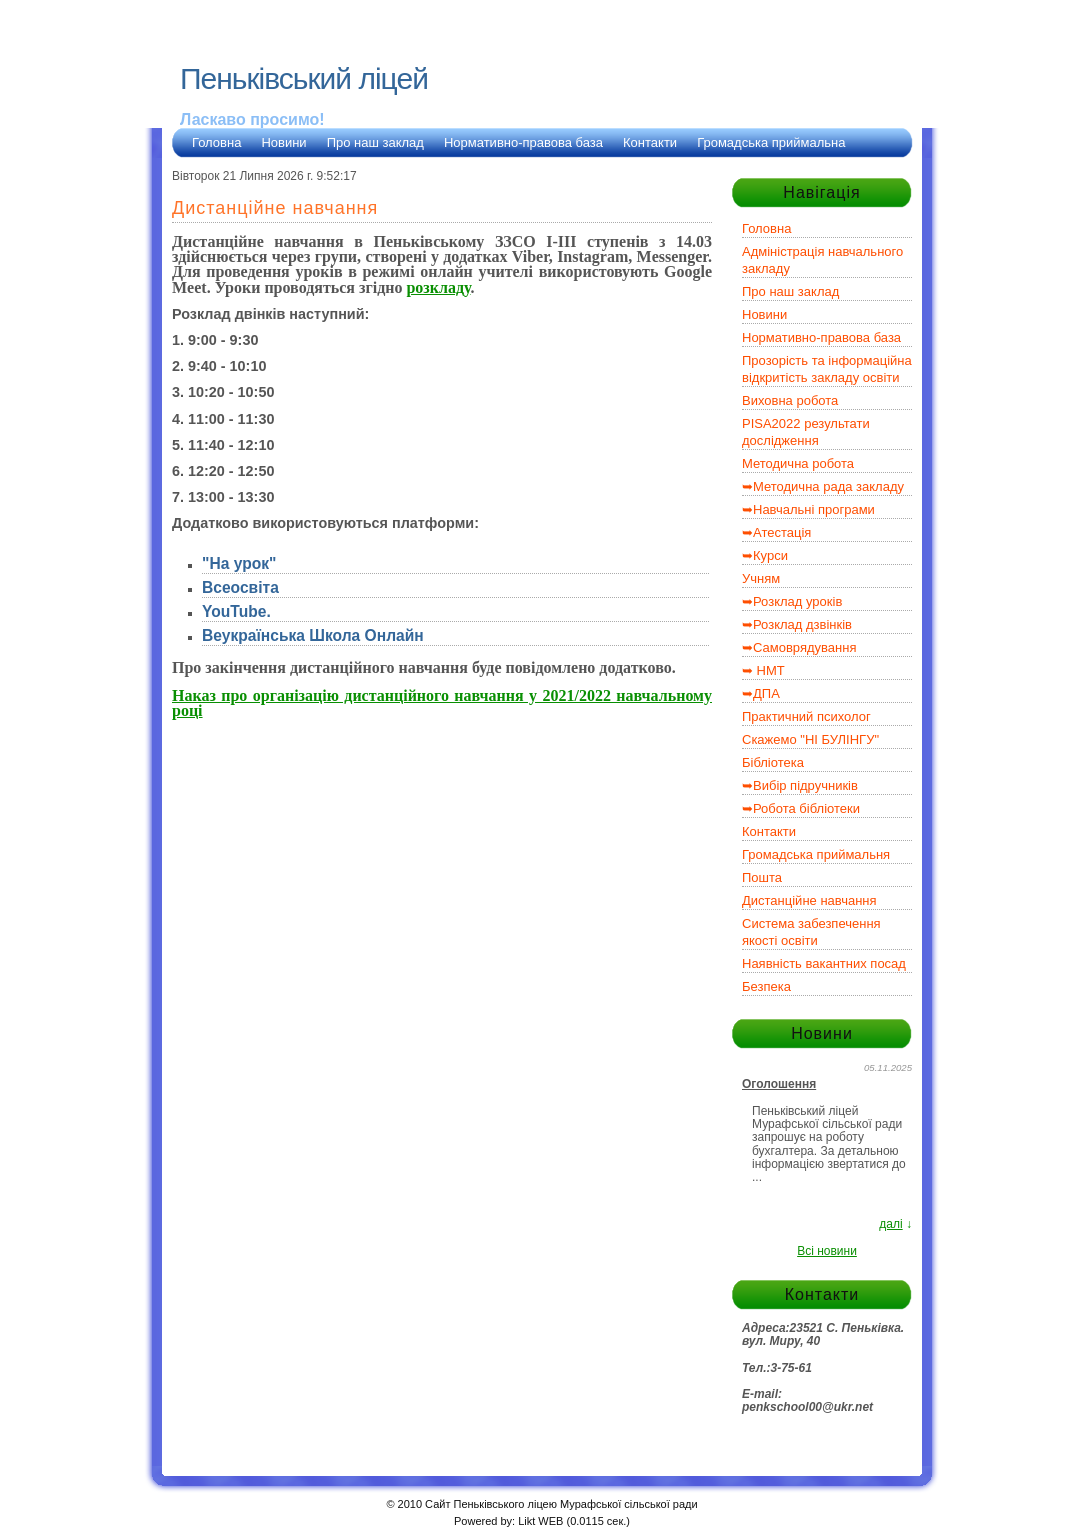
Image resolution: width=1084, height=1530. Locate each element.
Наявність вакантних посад (824, 963)
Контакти (650, 142)
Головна (216, 142)
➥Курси (765, 555)
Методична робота (798, 463)
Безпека (766, 986)
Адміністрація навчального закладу (822, 260)
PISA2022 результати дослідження (806, 432)
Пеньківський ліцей (304, 78)
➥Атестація (776, 532)
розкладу (438, 287)
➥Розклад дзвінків (797, 624)
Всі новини (827, 1251)
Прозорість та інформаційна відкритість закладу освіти (827, 369)
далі (890, 1224)
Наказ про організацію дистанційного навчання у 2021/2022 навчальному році (442, 703)
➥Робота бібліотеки (801, 808)
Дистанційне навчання (809, 900)
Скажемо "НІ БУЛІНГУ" (810, 739)
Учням (761, 578)
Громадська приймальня (816, 854)
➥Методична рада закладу (823, 486)
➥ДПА (761, 693)
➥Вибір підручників (800, 785)
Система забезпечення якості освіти (811, 932)
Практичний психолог (806, 716)
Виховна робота (790, 400)
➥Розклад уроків (792, 601)
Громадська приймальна (771, 142)
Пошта (762, 877)
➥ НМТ (763, 670)
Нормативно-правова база (523, 142)
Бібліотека (773, 762)
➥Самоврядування (799, 647)
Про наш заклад (375, 142)
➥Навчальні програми (808, 509)
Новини (283, 142)
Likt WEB (540, 1521)
